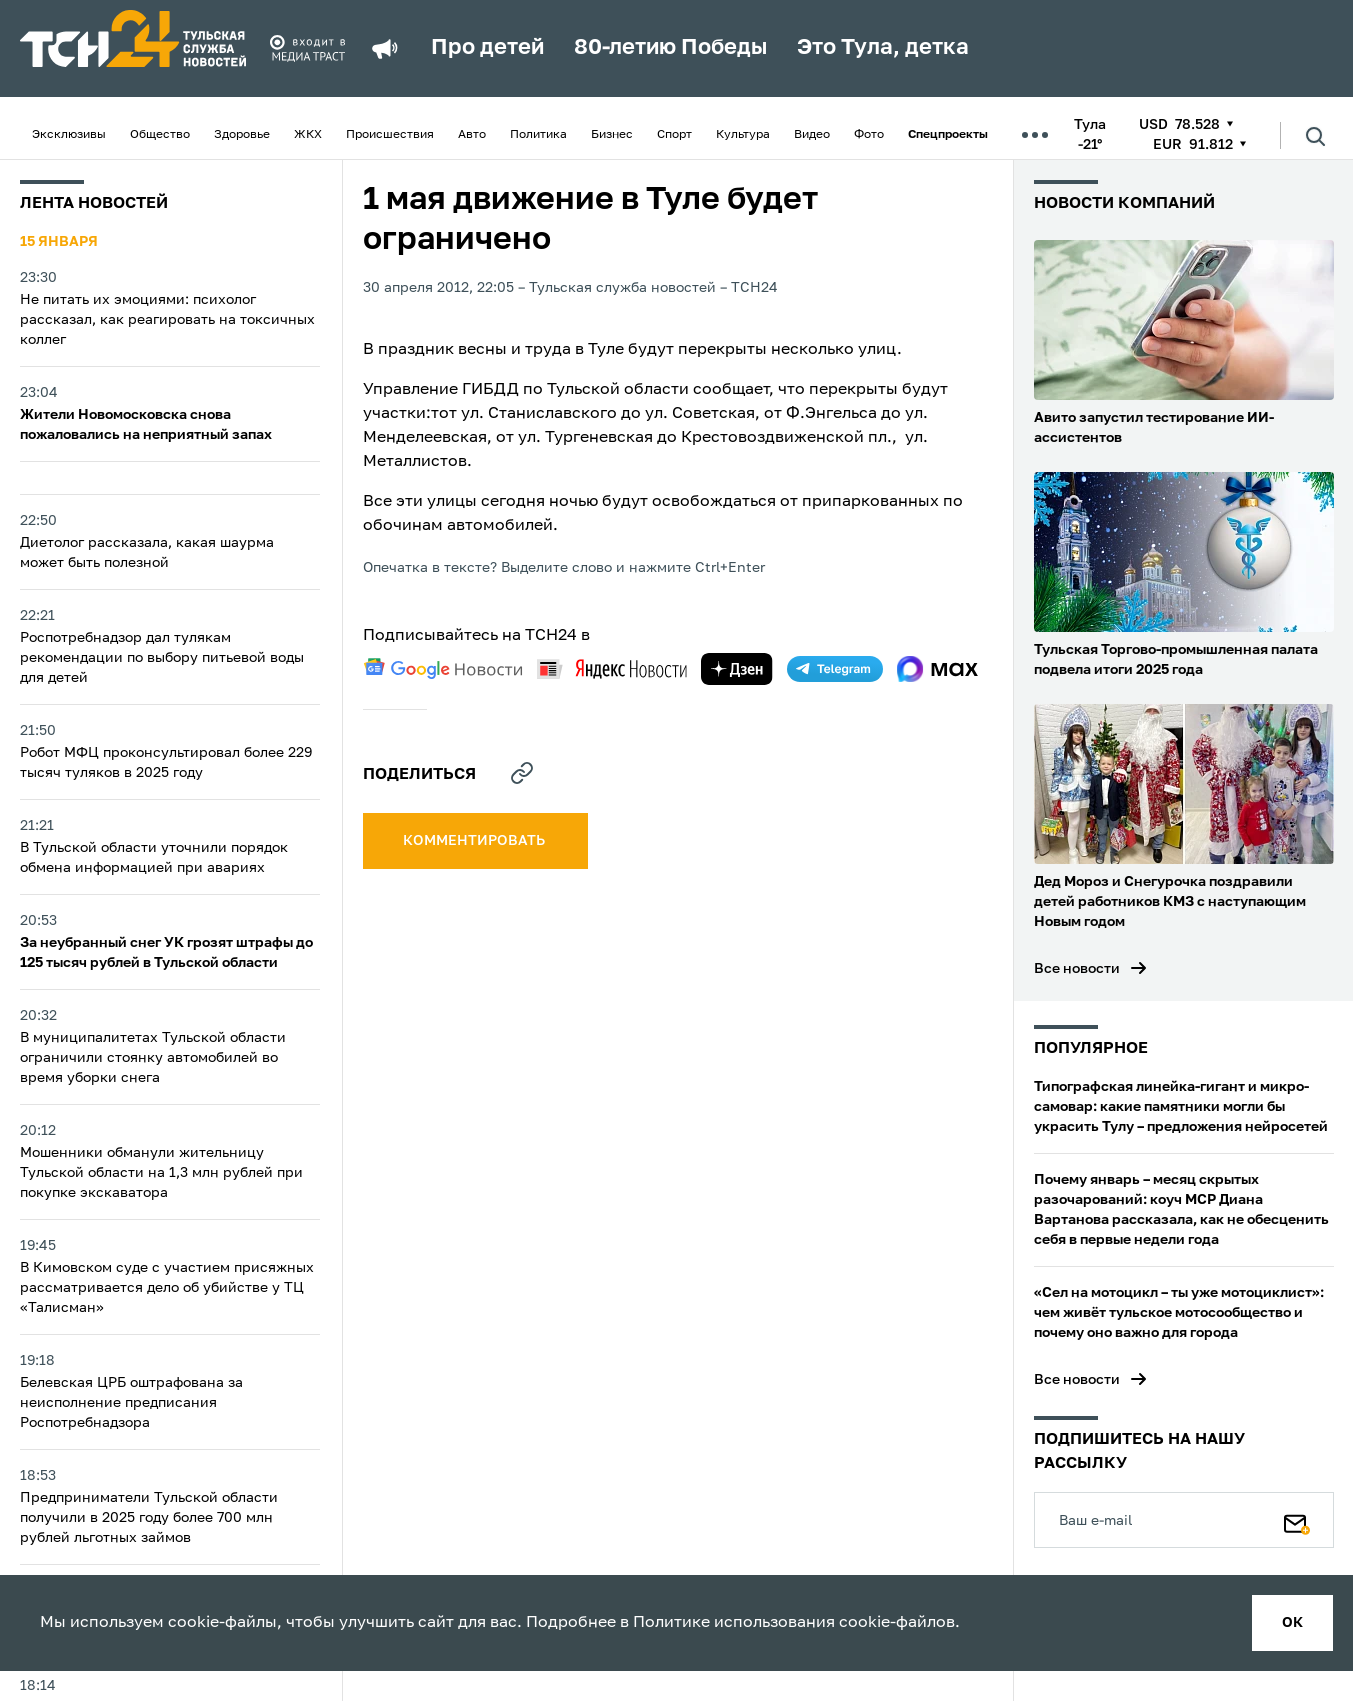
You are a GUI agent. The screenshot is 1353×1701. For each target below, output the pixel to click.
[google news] (443, 669)
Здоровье (242, 135)
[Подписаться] (1297, 1520)
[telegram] (835, 669)
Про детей (487, 48)
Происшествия (390, 135)
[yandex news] (612, 668)
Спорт (674, 135)
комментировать (475, 841)
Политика (538, 135)
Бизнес (612, 135)
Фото (869, 135)
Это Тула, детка (883, 48)
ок (1292, 1623)
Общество (160, 135)
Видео (812, 135)
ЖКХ (308, 135)
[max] (937, 669)
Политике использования (734, 1623)
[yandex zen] (737, 669)
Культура (743, 135)
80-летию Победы (670, 48)
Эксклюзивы (69, 135)
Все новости (1077, 969)
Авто (472, 135)
